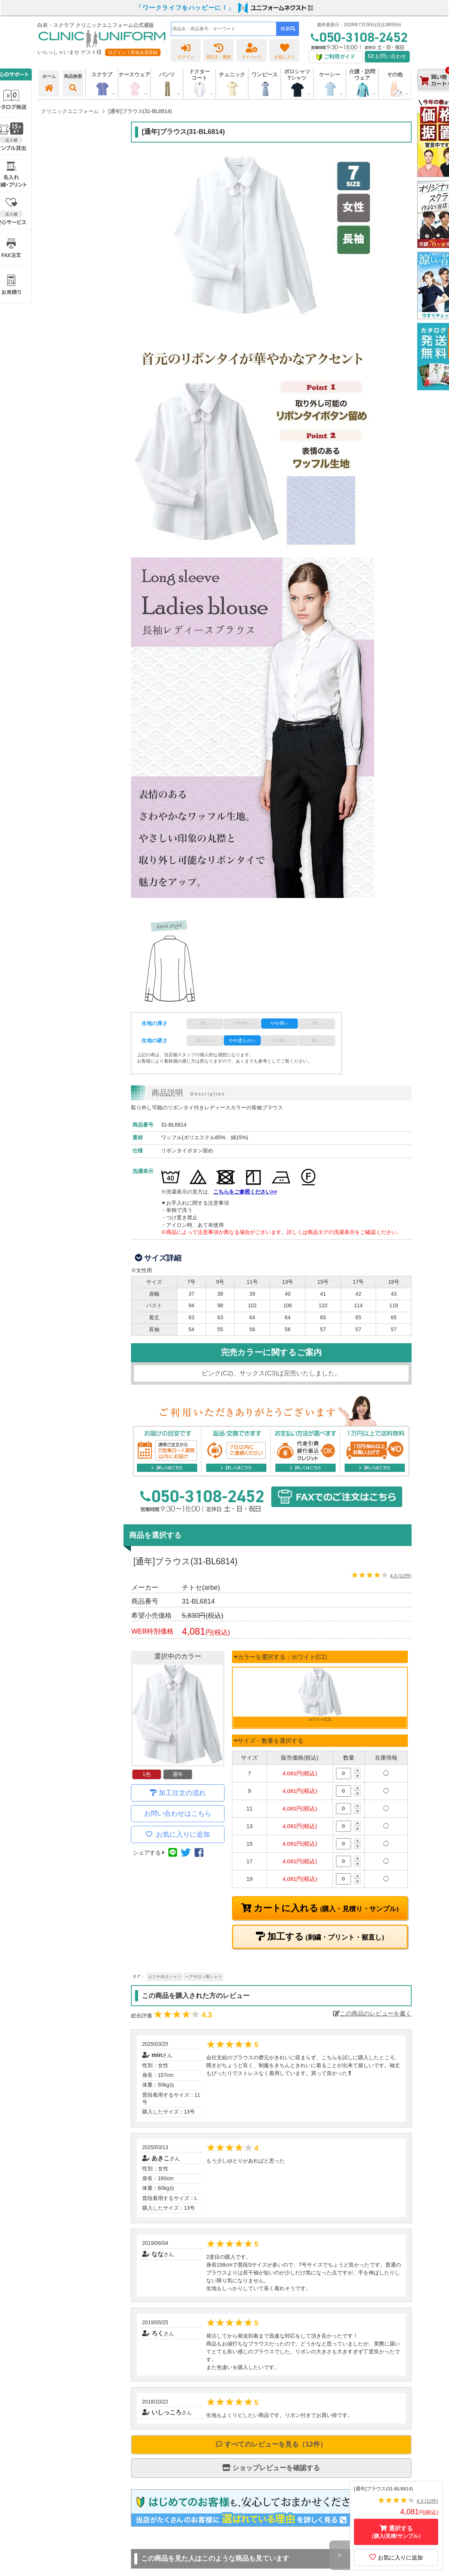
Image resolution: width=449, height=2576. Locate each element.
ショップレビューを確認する (271, 2468)
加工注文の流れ (182, 1793)
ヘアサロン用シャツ (203, 1976)
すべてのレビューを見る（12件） (271, 2444)
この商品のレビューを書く (372, 2013)
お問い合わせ (387, 56)
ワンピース (264, 74)
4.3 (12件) (401, 1576)
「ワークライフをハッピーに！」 (185, 7)
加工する (324, 1936)
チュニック (232, 74)
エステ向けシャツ (164, 1976)
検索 (288, 28)
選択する (396, 2532)
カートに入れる (325, 1908)
